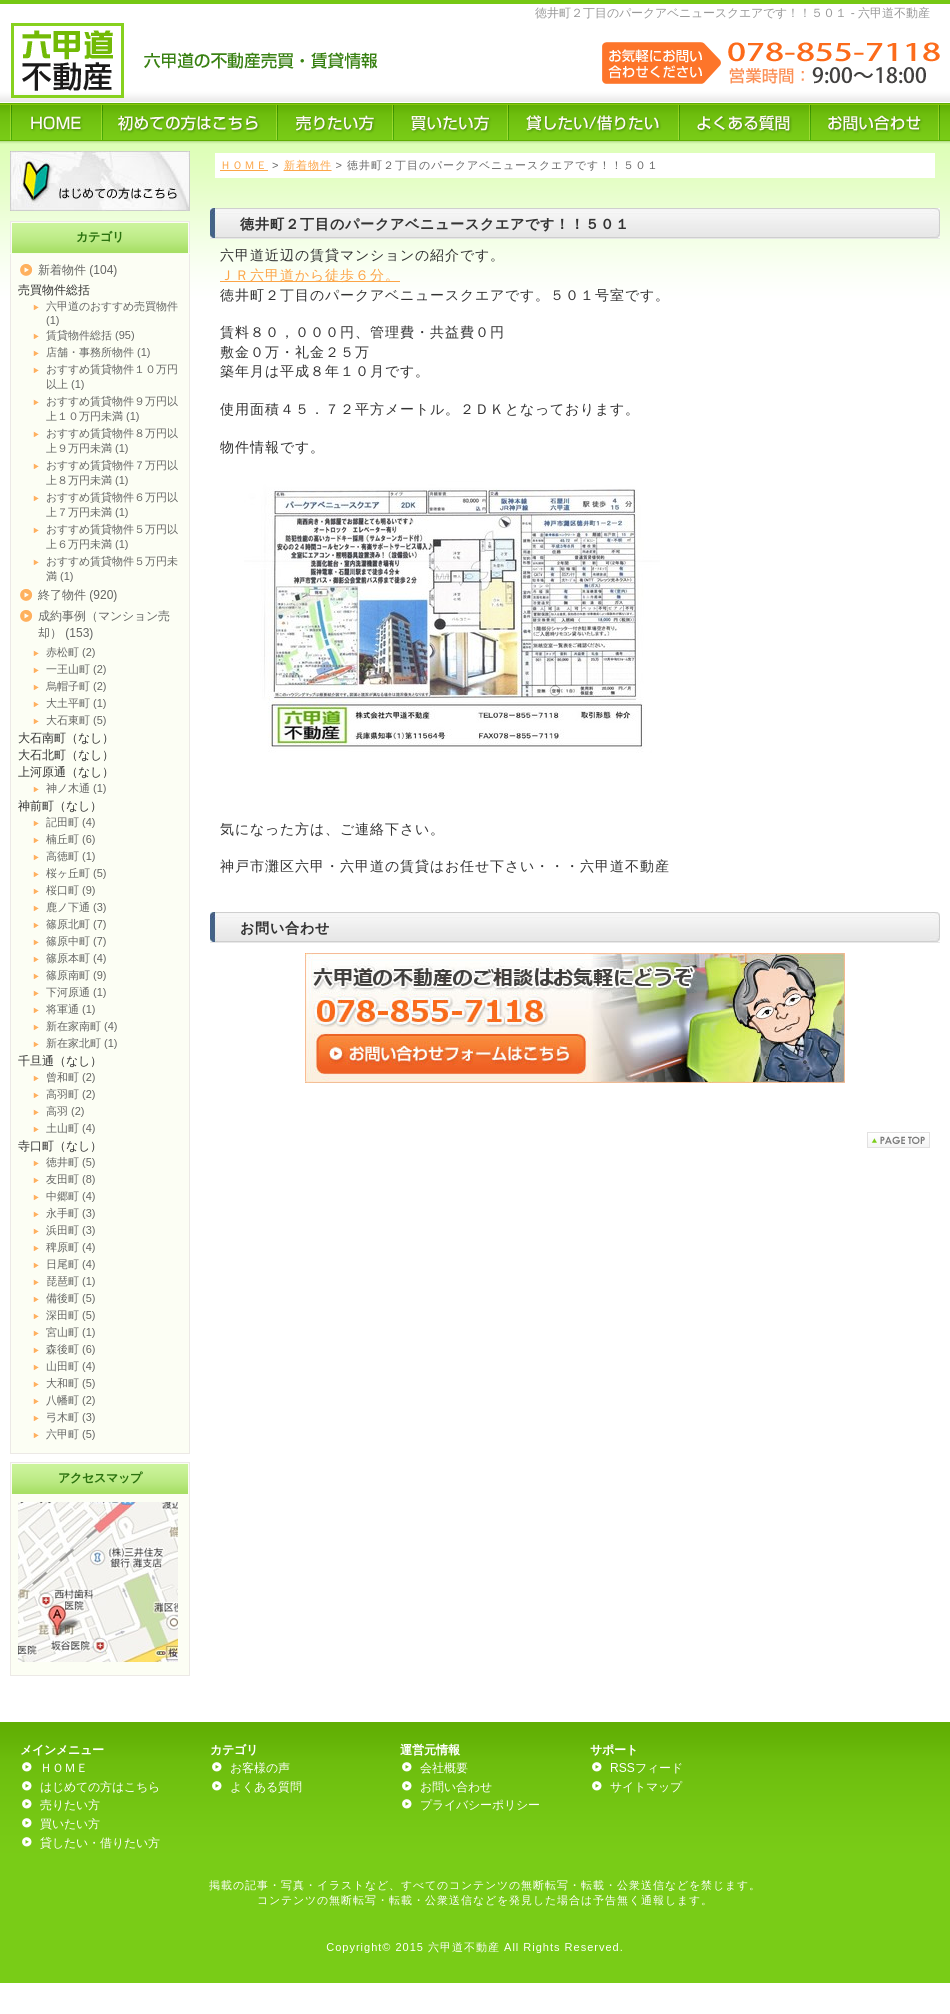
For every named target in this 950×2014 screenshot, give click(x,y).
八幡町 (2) (71, 1400)
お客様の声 (260, 1768)
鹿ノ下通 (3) (76, 907)
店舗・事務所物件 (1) (98, 352)
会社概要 (444, 1768)
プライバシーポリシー (480, 1805)
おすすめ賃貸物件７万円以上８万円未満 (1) (112, 472)
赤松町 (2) (71, 652)
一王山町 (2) (76, 669)
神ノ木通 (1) (76, 788)
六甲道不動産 (464, 1947)
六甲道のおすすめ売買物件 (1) (112, 313)
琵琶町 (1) (71, 1281)
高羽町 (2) (71, 1094)
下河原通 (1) (76, 992)
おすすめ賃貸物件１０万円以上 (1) (112, 376)
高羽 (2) (65, 1111)
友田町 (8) (71, 1179)
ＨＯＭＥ (244, 165)
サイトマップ (646, 1787)
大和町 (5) (71, 1383)
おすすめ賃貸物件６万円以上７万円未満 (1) (112, 504)
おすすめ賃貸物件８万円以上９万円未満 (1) (112, 440)
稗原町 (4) (71, 1247)
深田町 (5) (71, 1315)
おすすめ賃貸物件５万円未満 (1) (112, 568)
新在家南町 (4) (82, 1026)
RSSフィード (646, 1768)
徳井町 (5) (71, 1162)
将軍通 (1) (71, 1009)
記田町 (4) (71, 822)
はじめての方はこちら (100, 1787)
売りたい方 (70, 1805)
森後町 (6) (71, 1349)
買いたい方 (70, 1824)
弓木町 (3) (71, 1417)
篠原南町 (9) (76, 975)
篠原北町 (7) (76, 924)
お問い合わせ (456, 1787)
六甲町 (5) (71, 1434)
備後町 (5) (71, 1298)
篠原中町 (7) (76, 941)
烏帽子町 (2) (76, 686)
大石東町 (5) (76, 720)
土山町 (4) (71, 1128)
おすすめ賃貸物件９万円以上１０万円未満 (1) (112, 408)
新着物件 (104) (77, 270)
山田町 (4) (71, 1366)
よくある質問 (266, 1787)
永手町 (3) (71, 1213)
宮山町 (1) (71, 1332)
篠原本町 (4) (76, 958)
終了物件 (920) (77, 595)
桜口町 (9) (71, 890)
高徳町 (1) (71, 856)
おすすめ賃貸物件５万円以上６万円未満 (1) (112, 536)
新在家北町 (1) (82, 1043)
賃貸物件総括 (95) (90, 335)
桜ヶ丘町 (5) (76, 873)
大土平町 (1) (76, 703)
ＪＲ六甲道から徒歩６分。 (310, 275)
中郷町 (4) (71, 1196)
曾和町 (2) (71, 1077)
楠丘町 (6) (71, 839)
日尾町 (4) (71, 1264)
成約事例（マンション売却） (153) (104, 624)
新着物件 (308, 165)
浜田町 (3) (71, 1230)
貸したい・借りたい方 (100, 1843)
